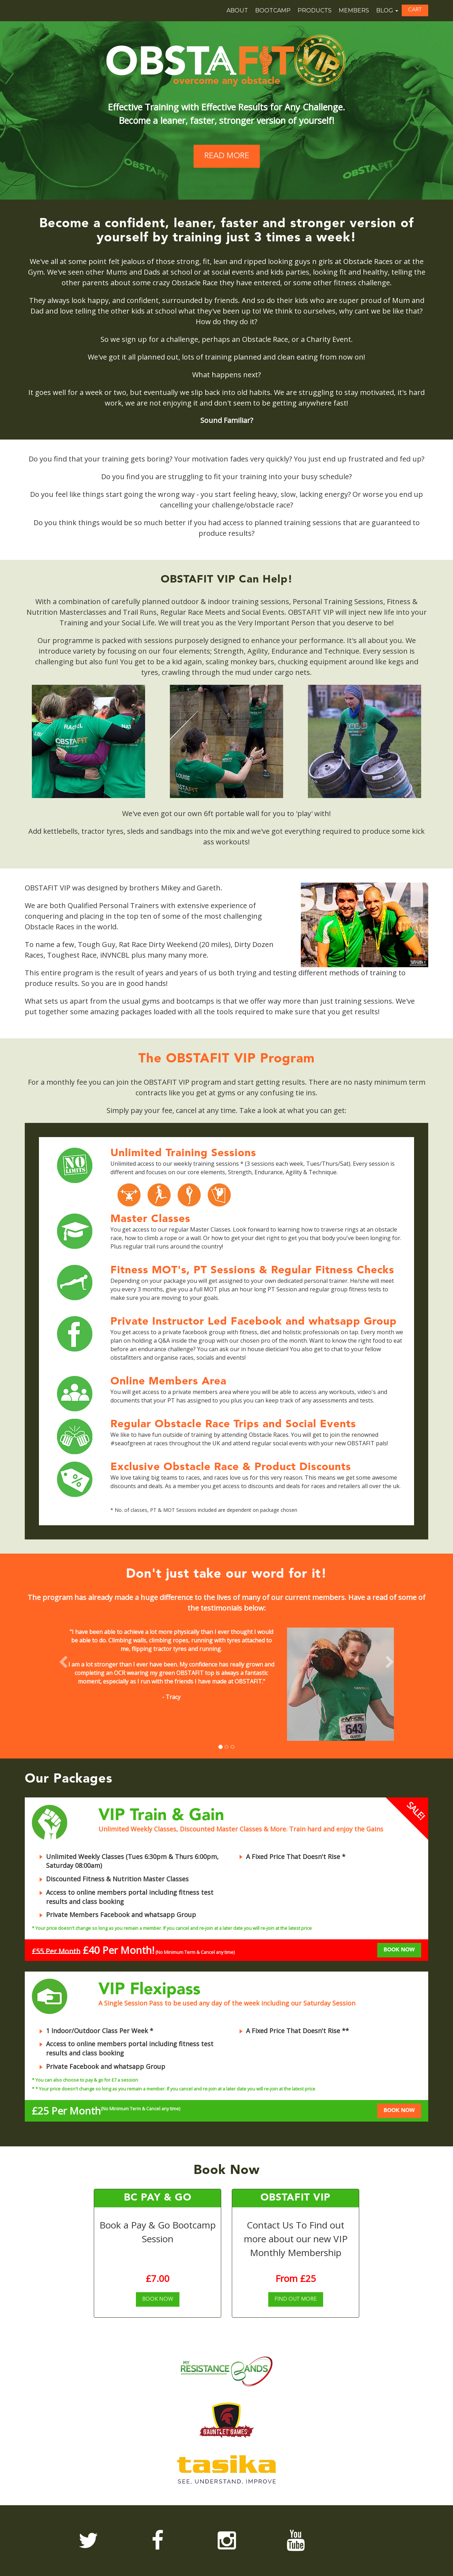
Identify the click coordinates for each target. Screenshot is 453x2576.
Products (315, 10)
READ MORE (226, 156)
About (237, 10)
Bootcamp (273, 10)
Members (354, 10)
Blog (387, 10)
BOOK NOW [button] (399, 1950)
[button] (415, 10)
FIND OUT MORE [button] (296, 2299)
